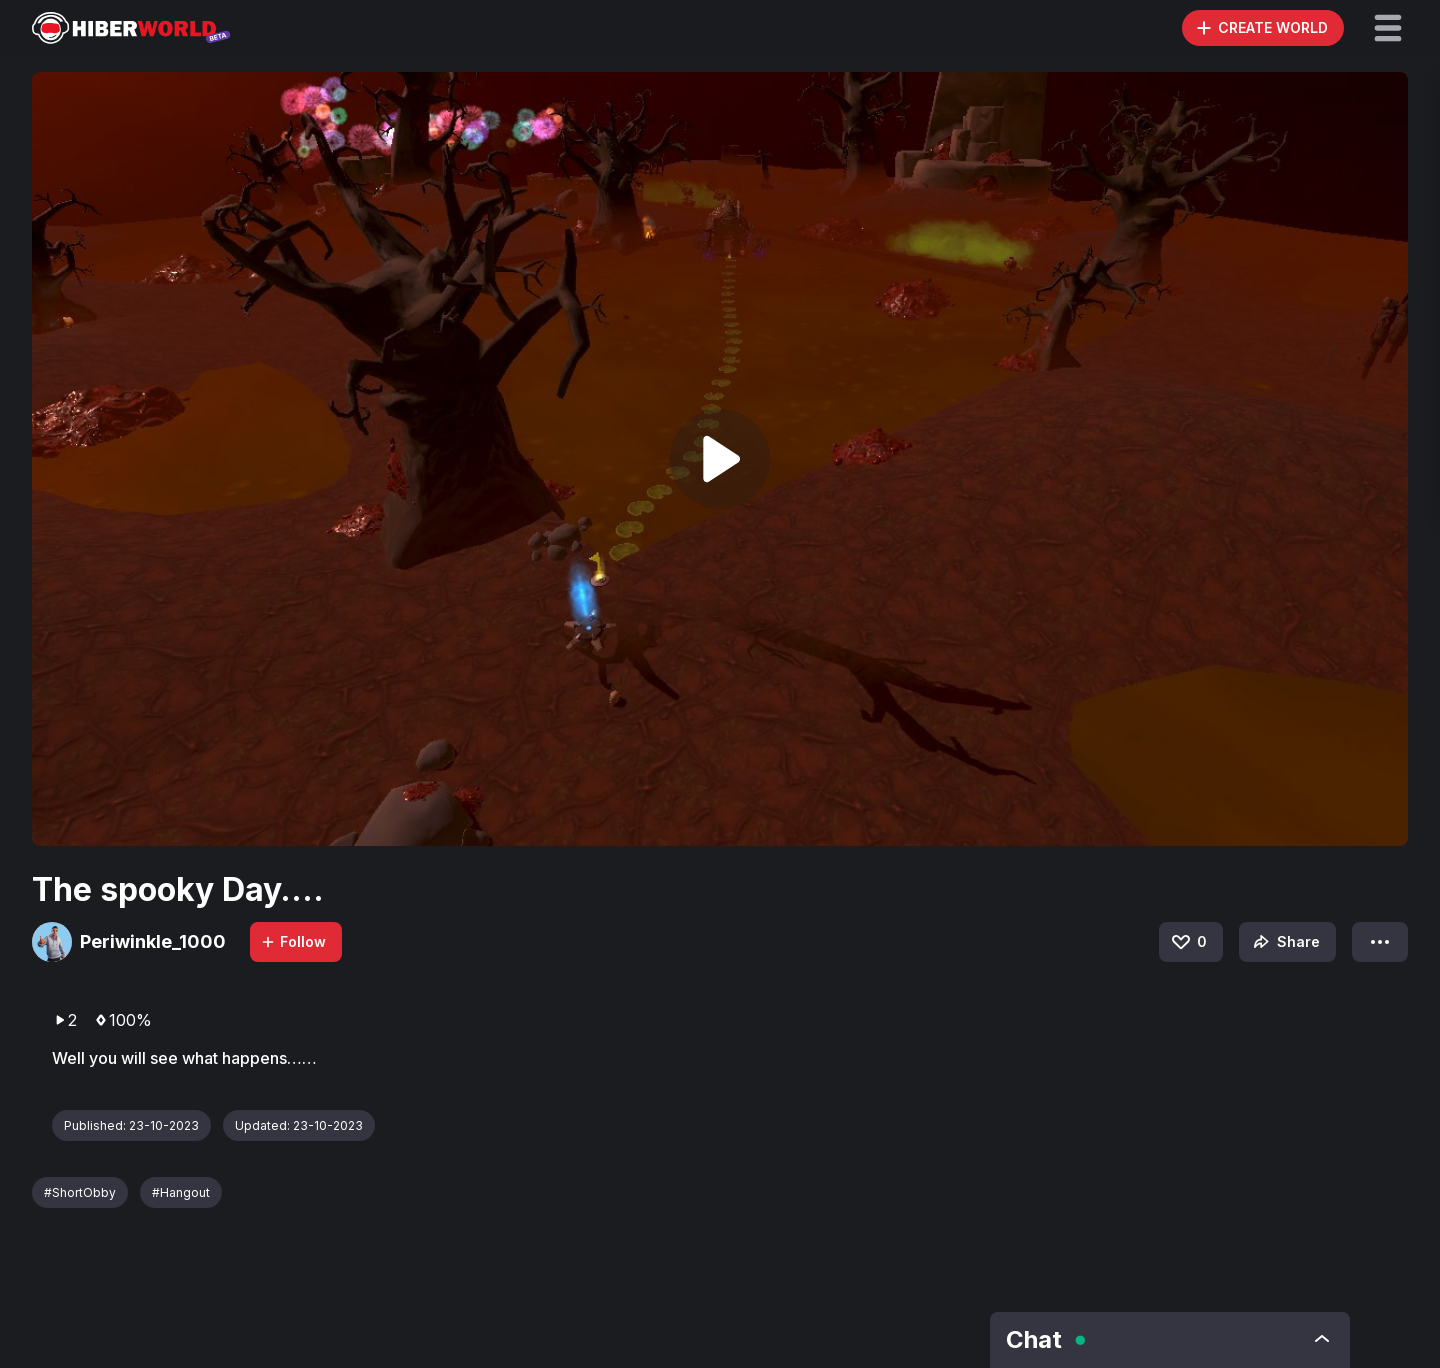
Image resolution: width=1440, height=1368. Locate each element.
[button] (1388, 28)
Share (1284, 942)
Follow (293, 941)
